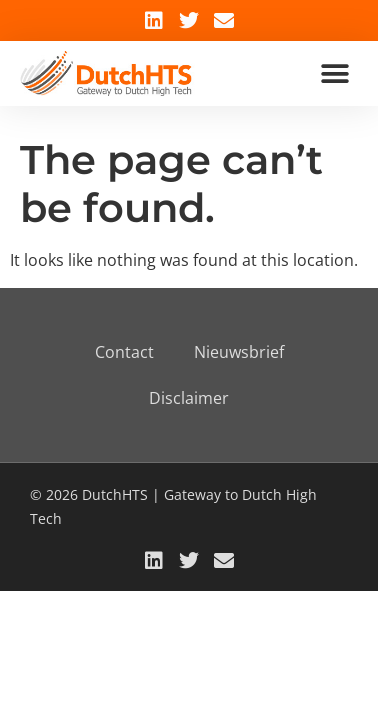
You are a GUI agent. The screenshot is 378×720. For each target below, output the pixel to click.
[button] (335, 73)
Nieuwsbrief (239, 352)
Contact (124, 352)
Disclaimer (189, 398)
